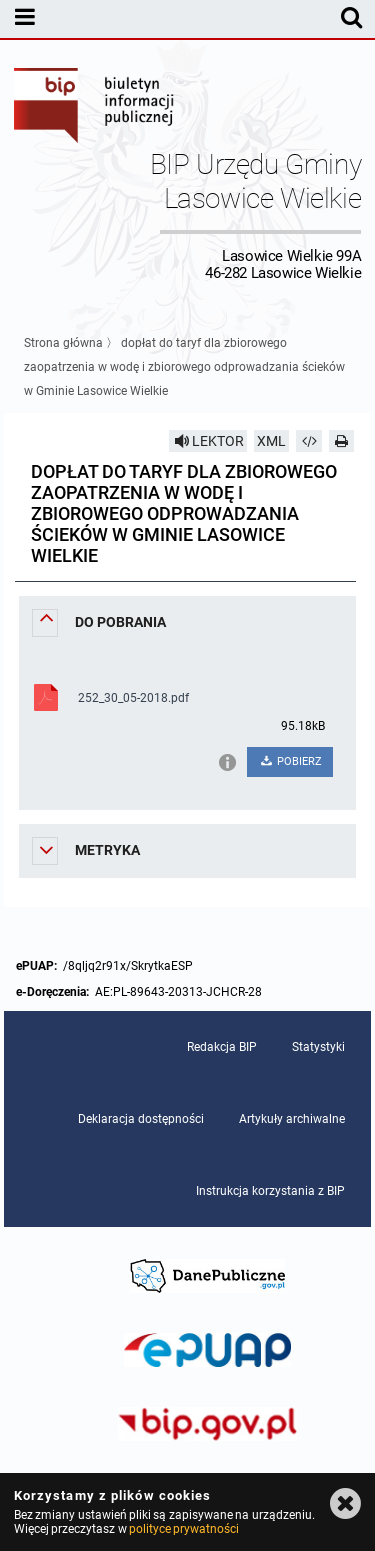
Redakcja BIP (222, 1047)
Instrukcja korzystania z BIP (270, 1191)
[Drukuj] (342, 441)
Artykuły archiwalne (292, 1119)
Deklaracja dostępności (141, 1119)
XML (271, 441)
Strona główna (63, 343)
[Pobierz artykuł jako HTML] (309, 441)
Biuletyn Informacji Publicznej (95, 108)
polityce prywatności (184, 1529)
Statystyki (318, 1047)
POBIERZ (290, 761)
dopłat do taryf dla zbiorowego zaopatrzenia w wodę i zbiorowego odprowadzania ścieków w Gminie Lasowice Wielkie (184, 367)
